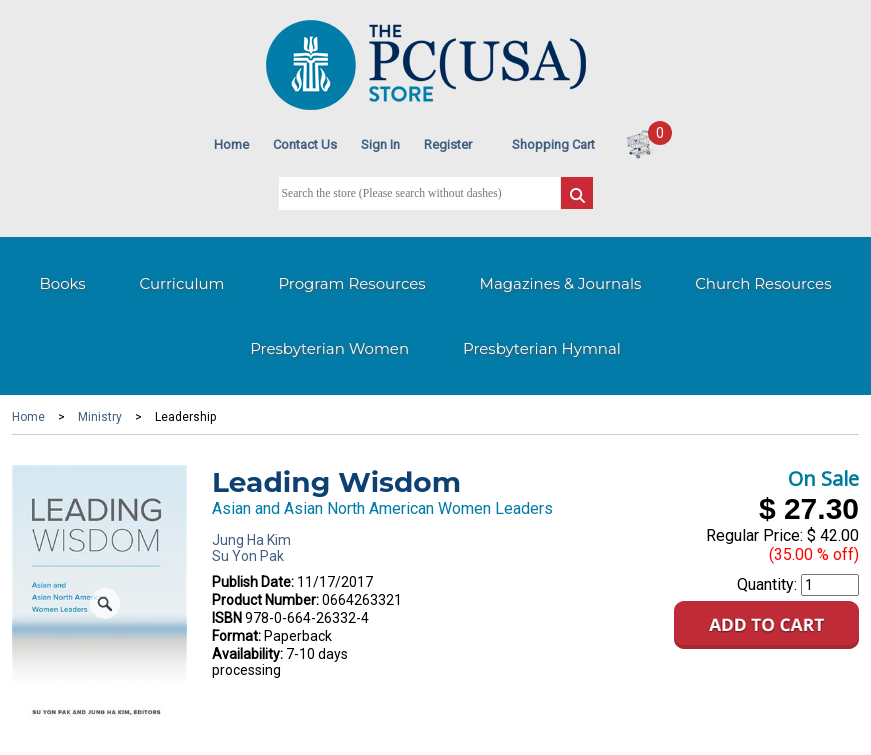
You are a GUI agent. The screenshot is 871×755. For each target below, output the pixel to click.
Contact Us (305, 144)
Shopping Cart (553, 144)
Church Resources (763, 283)
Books (62, 283)
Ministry (100, 417)
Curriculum (182, 283)
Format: (236, 636)
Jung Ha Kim (251, 540)
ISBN (227, 618)
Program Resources (351, 283)
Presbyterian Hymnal (542, 348)
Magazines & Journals (561, 283)
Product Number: (265, 600)
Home (231, 144)
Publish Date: (253, 582)
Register (448, 144)
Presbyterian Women (329, 348)
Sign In (380, 144)
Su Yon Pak (248, 556)
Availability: (247, 654)
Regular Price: (754, 535)
